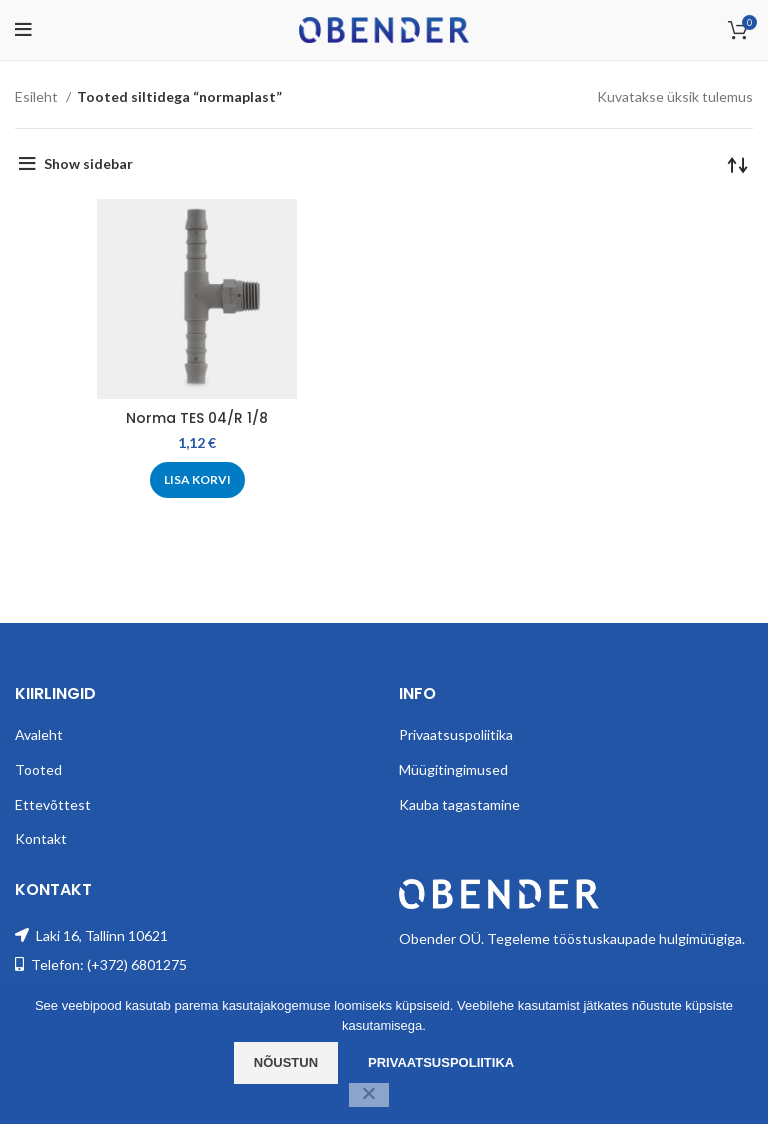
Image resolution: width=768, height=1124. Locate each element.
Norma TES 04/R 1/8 (197, 418)
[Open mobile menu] (23, 30)
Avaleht (39, 734)
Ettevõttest (53, 804)
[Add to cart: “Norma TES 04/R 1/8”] (197, 480)
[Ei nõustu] (369, 1095)
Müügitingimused (453, 769)
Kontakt (41, 838)
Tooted (38, 769)
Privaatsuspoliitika (456, 734)
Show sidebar (88, 163)
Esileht (38, 96)
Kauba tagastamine (459, 804)
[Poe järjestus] (738, 164)
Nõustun (286, 1062)
